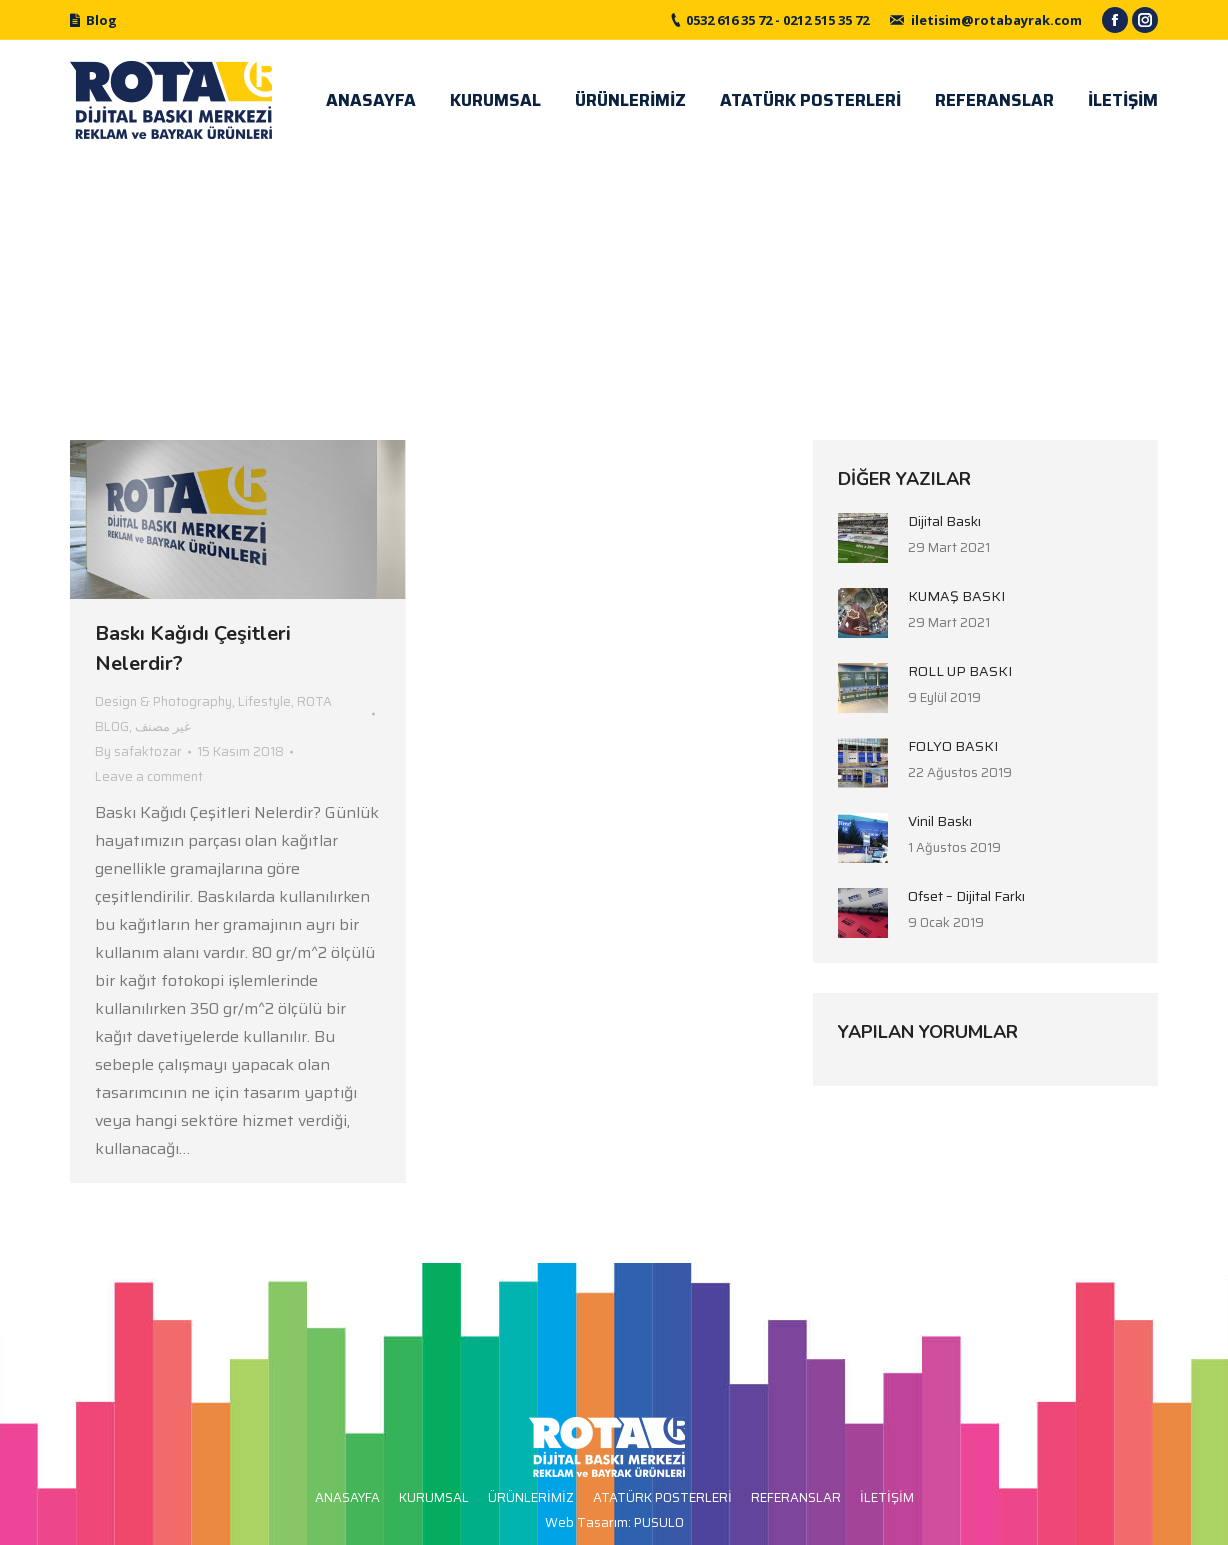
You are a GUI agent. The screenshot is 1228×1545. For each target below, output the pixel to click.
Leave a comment (149, 776)
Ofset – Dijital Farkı (966, 896)
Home (545, 287)
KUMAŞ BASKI (956, 596)
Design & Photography (163, 701)
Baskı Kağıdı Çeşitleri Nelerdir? (193, 648)
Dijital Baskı (944, 521)
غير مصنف (163, 726)
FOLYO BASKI (953, 746)
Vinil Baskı (940, 821)
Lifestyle (264, 701)
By (138, 751)
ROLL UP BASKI (960, 671)
